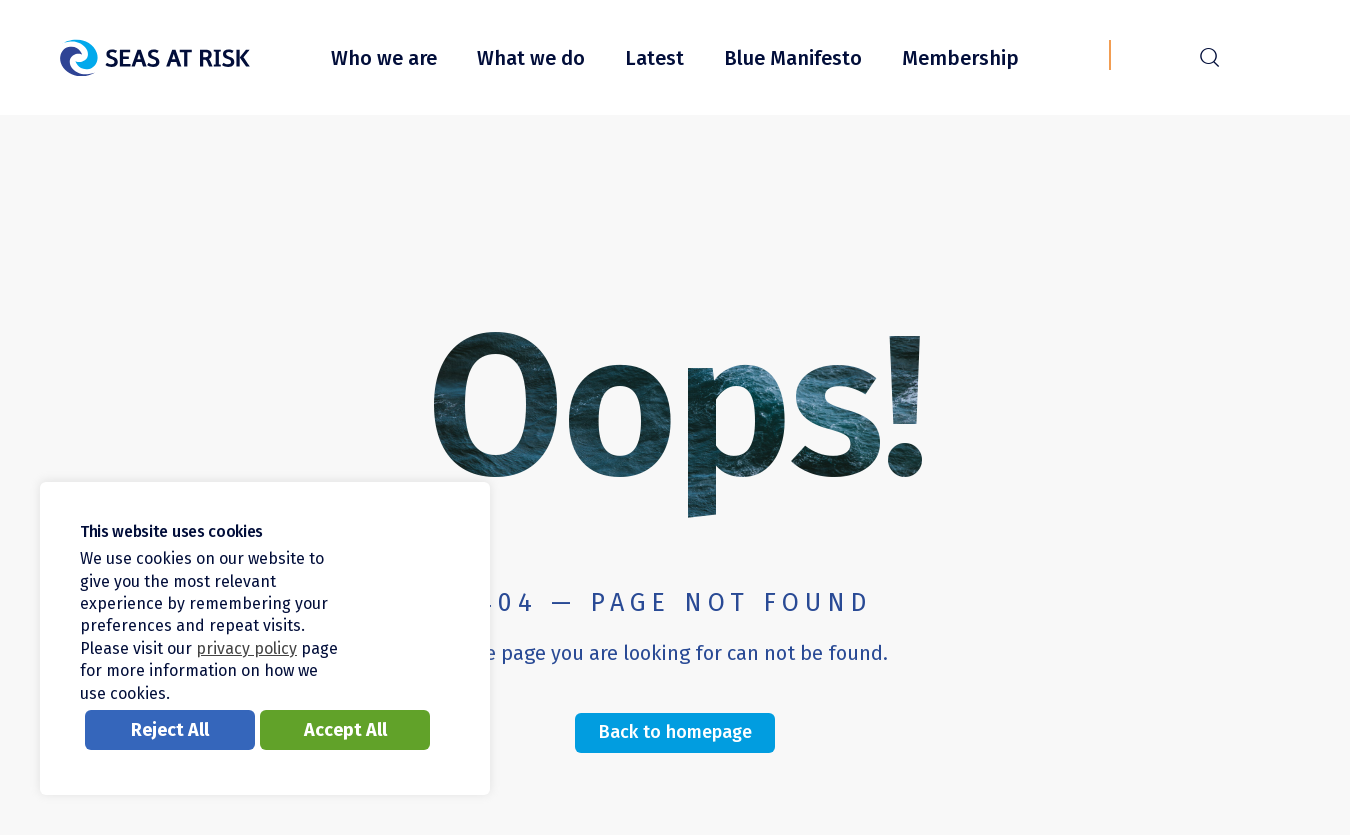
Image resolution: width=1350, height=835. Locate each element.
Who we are (384, 58)
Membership (960, 58)
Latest (654, 58)
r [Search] (1209, 55)
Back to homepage (675, 732)
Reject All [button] (170, 730)
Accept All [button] (345, 730)
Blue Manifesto (793, 58)
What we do (531, 58)
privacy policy (246, 648)
